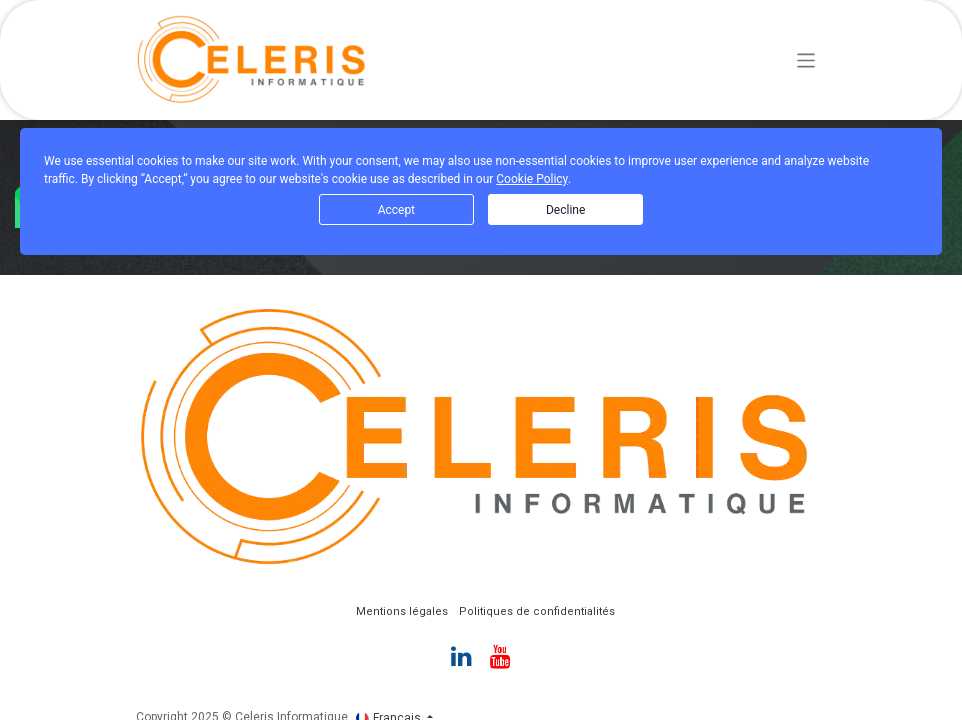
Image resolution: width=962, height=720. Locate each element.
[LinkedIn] (461, 656)
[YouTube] (500, 656)
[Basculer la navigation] (806, 59)
